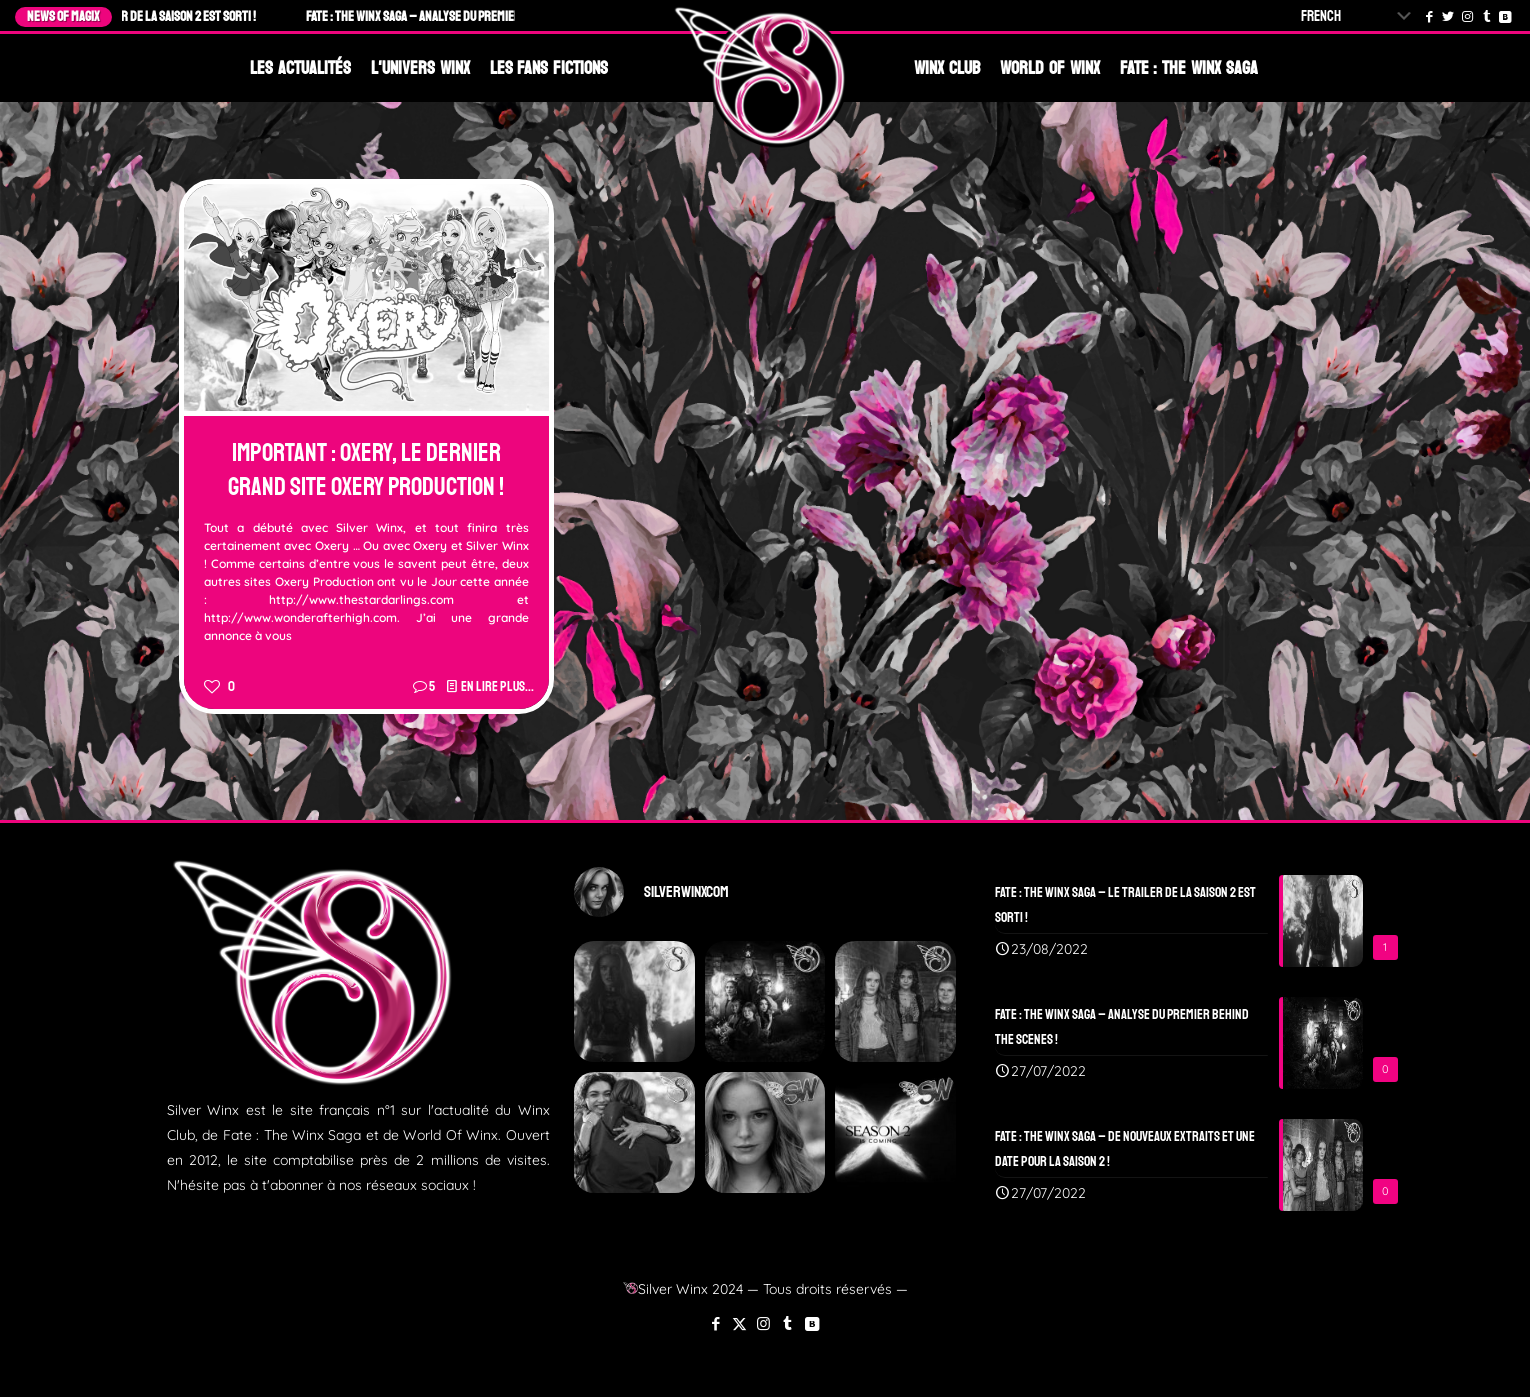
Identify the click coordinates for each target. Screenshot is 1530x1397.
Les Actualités (300, 68)
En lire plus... (497, 686)
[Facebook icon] (715, 1323)
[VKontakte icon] (811, 1323)
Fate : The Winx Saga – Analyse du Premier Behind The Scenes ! (479, 16)
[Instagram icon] (763, 1323)
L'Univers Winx (420, 68)
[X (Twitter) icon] (739, 1323)
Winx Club (947, 68)
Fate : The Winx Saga (1189, 68)
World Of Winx (1050, 68)
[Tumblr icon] (787, 1323)
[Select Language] (1360, 16)
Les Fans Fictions (549, 68)
